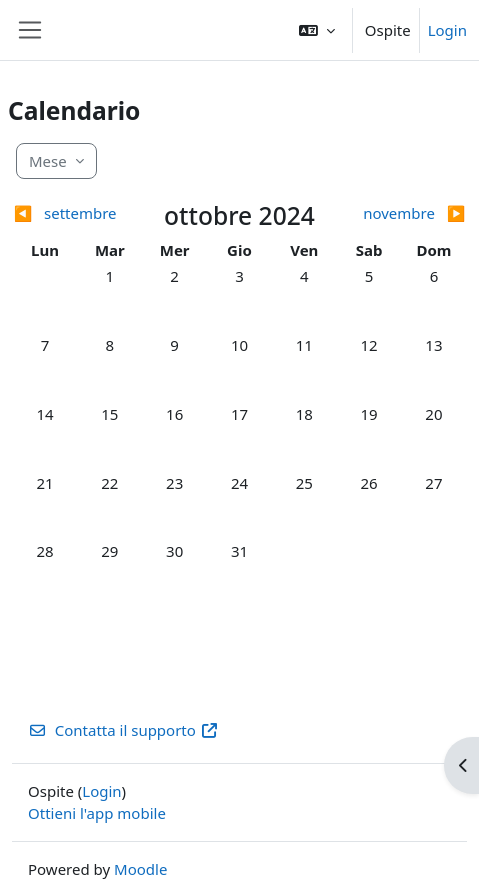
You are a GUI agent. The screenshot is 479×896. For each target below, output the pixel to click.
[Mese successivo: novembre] (409, 213)
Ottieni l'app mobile (97, 813)
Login (447, 30)
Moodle (140, 869)
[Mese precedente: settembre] (69, 213)
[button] (317, 30)
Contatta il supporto (123, 730)
